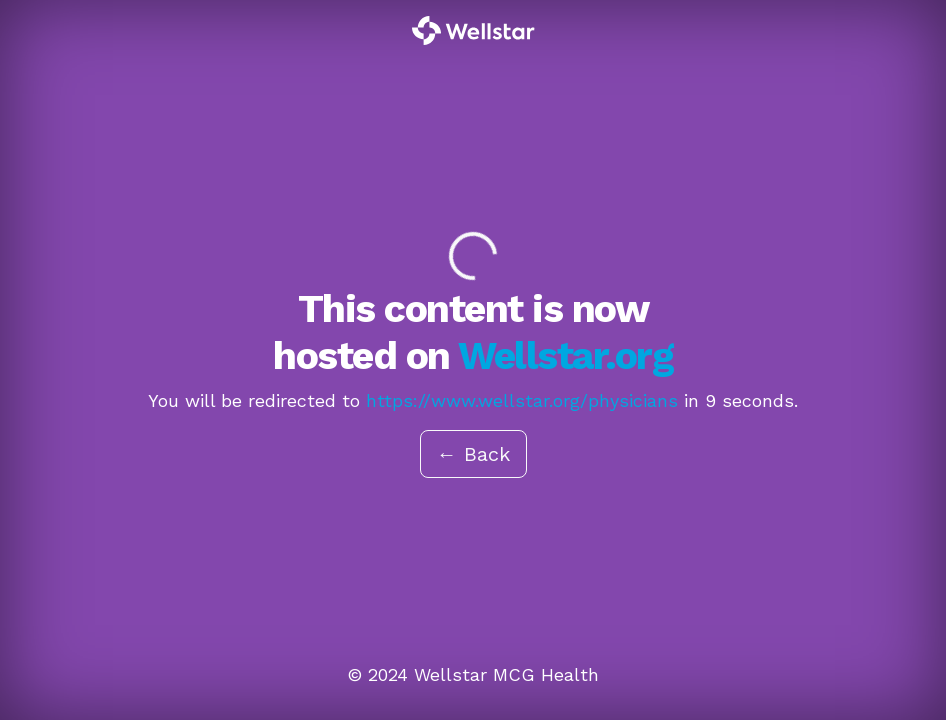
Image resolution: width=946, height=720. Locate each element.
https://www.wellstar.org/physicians (522, 400)
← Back (473, 454)
